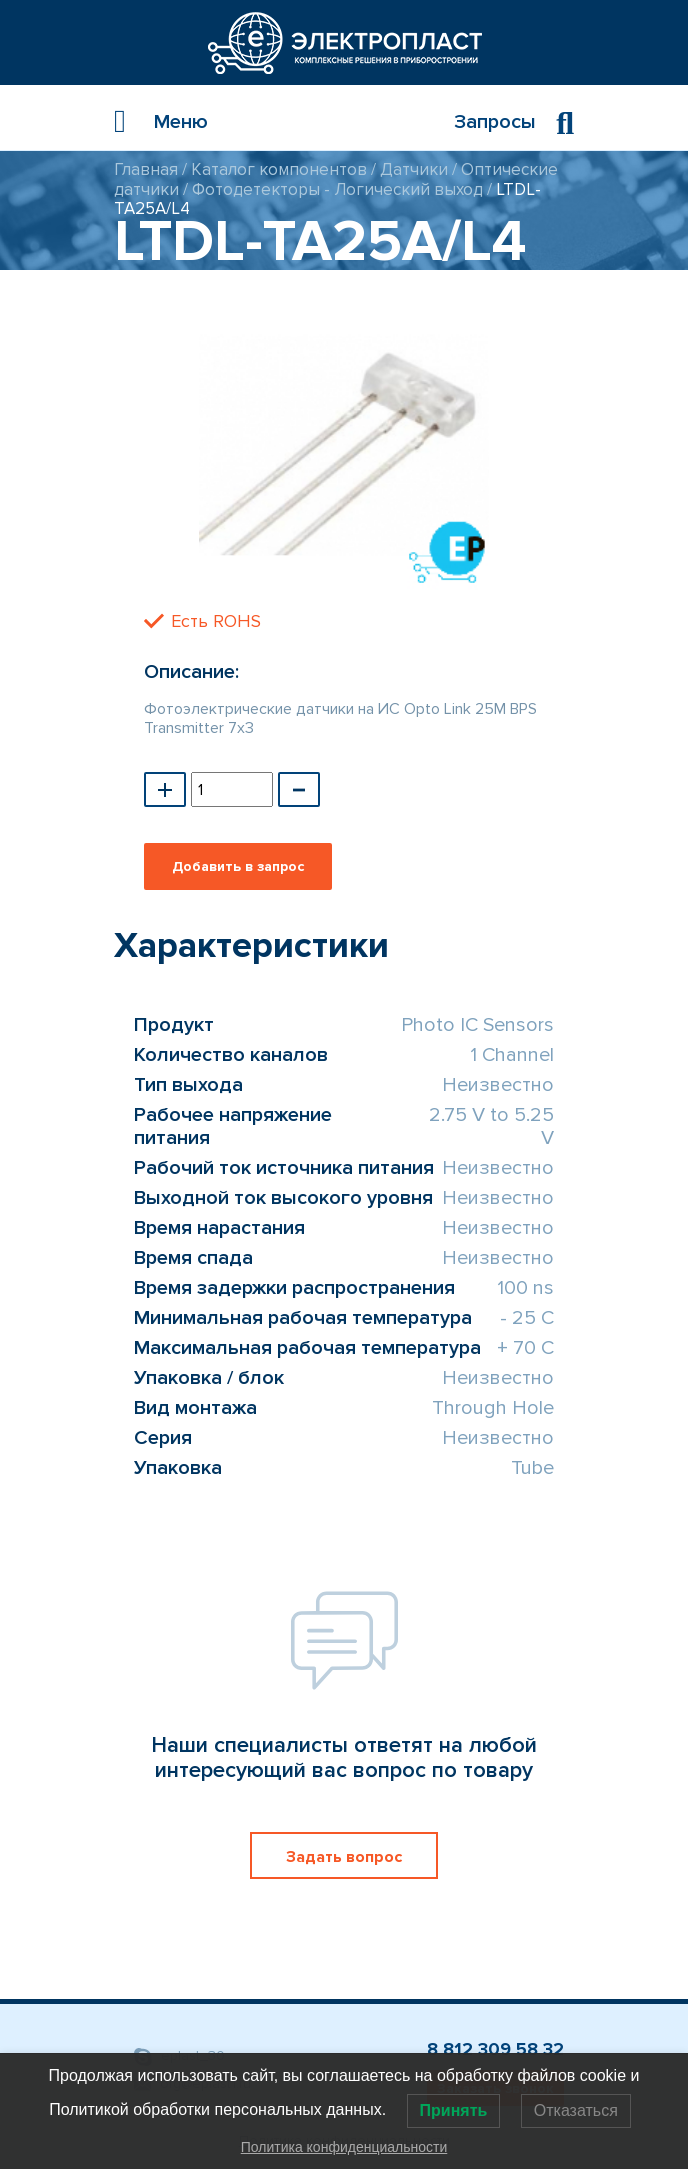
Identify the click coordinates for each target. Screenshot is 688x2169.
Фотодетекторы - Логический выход (337, 189)
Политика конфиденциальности (344, 2147)
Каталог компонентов (279, 169)
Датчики (414, 169)
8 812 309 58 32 (495, 2049)
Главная (146, 169)
